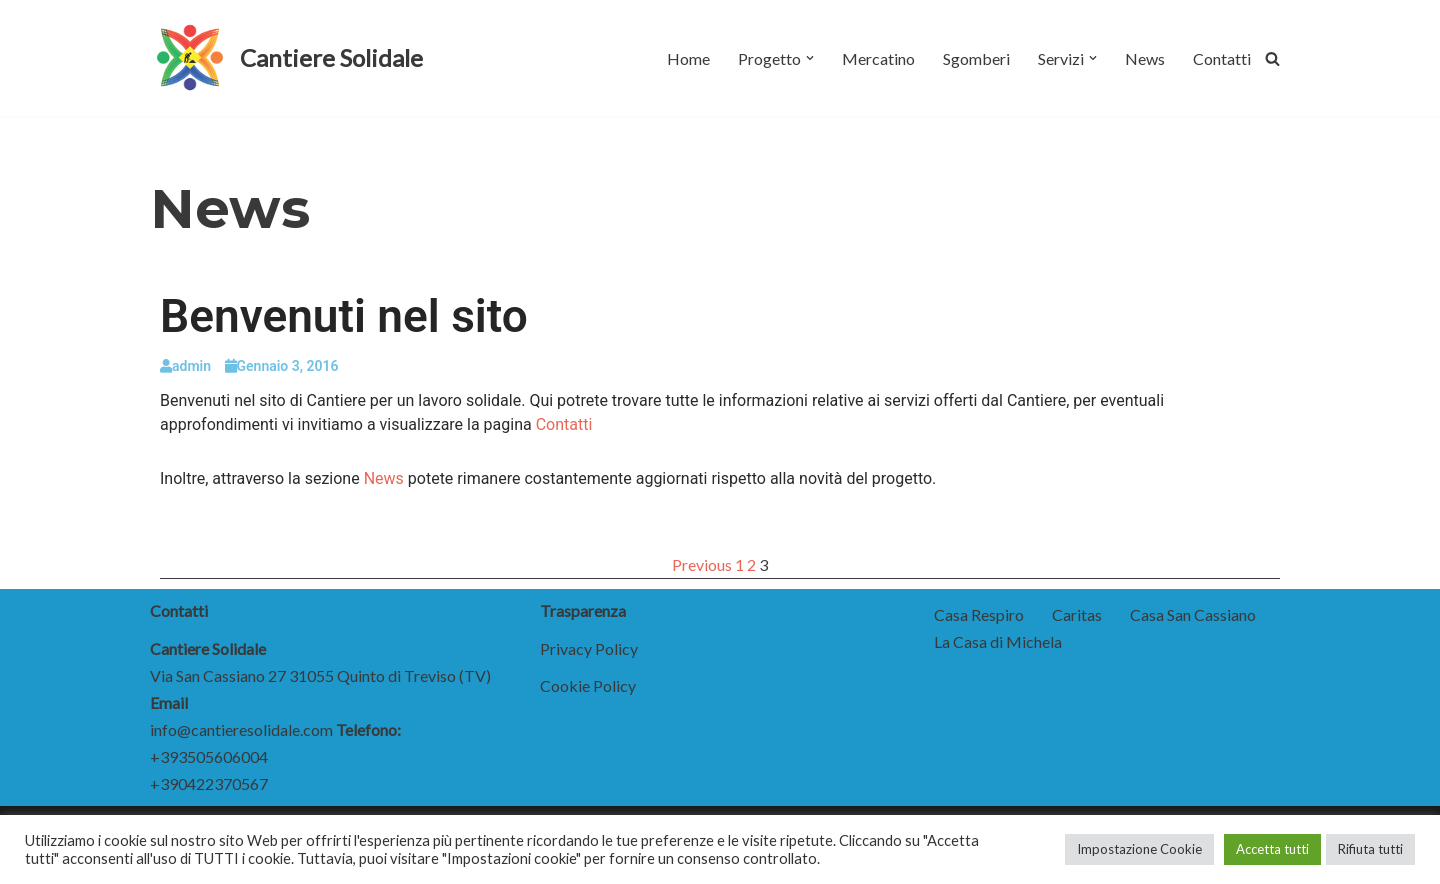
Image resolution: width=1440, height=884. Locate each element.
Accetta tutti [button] (1272, 849)
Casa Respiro (979, 614)
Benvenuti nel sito (344, 316)
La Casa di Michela (998, 641)
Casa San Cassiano (1193, 614)
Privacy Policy (589, 648)
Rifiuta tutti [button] (1370, 849)
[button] (810, 58)
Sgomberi (976, 58)
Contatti (1222, 58)
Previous (702, 564)
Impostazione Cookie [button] (1139, 849)
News (1145, 58)
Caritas (1077, 614)
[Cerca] (1272, 58)
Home (688, 58)
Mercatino (878, 58)
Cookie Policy (588, 685)
